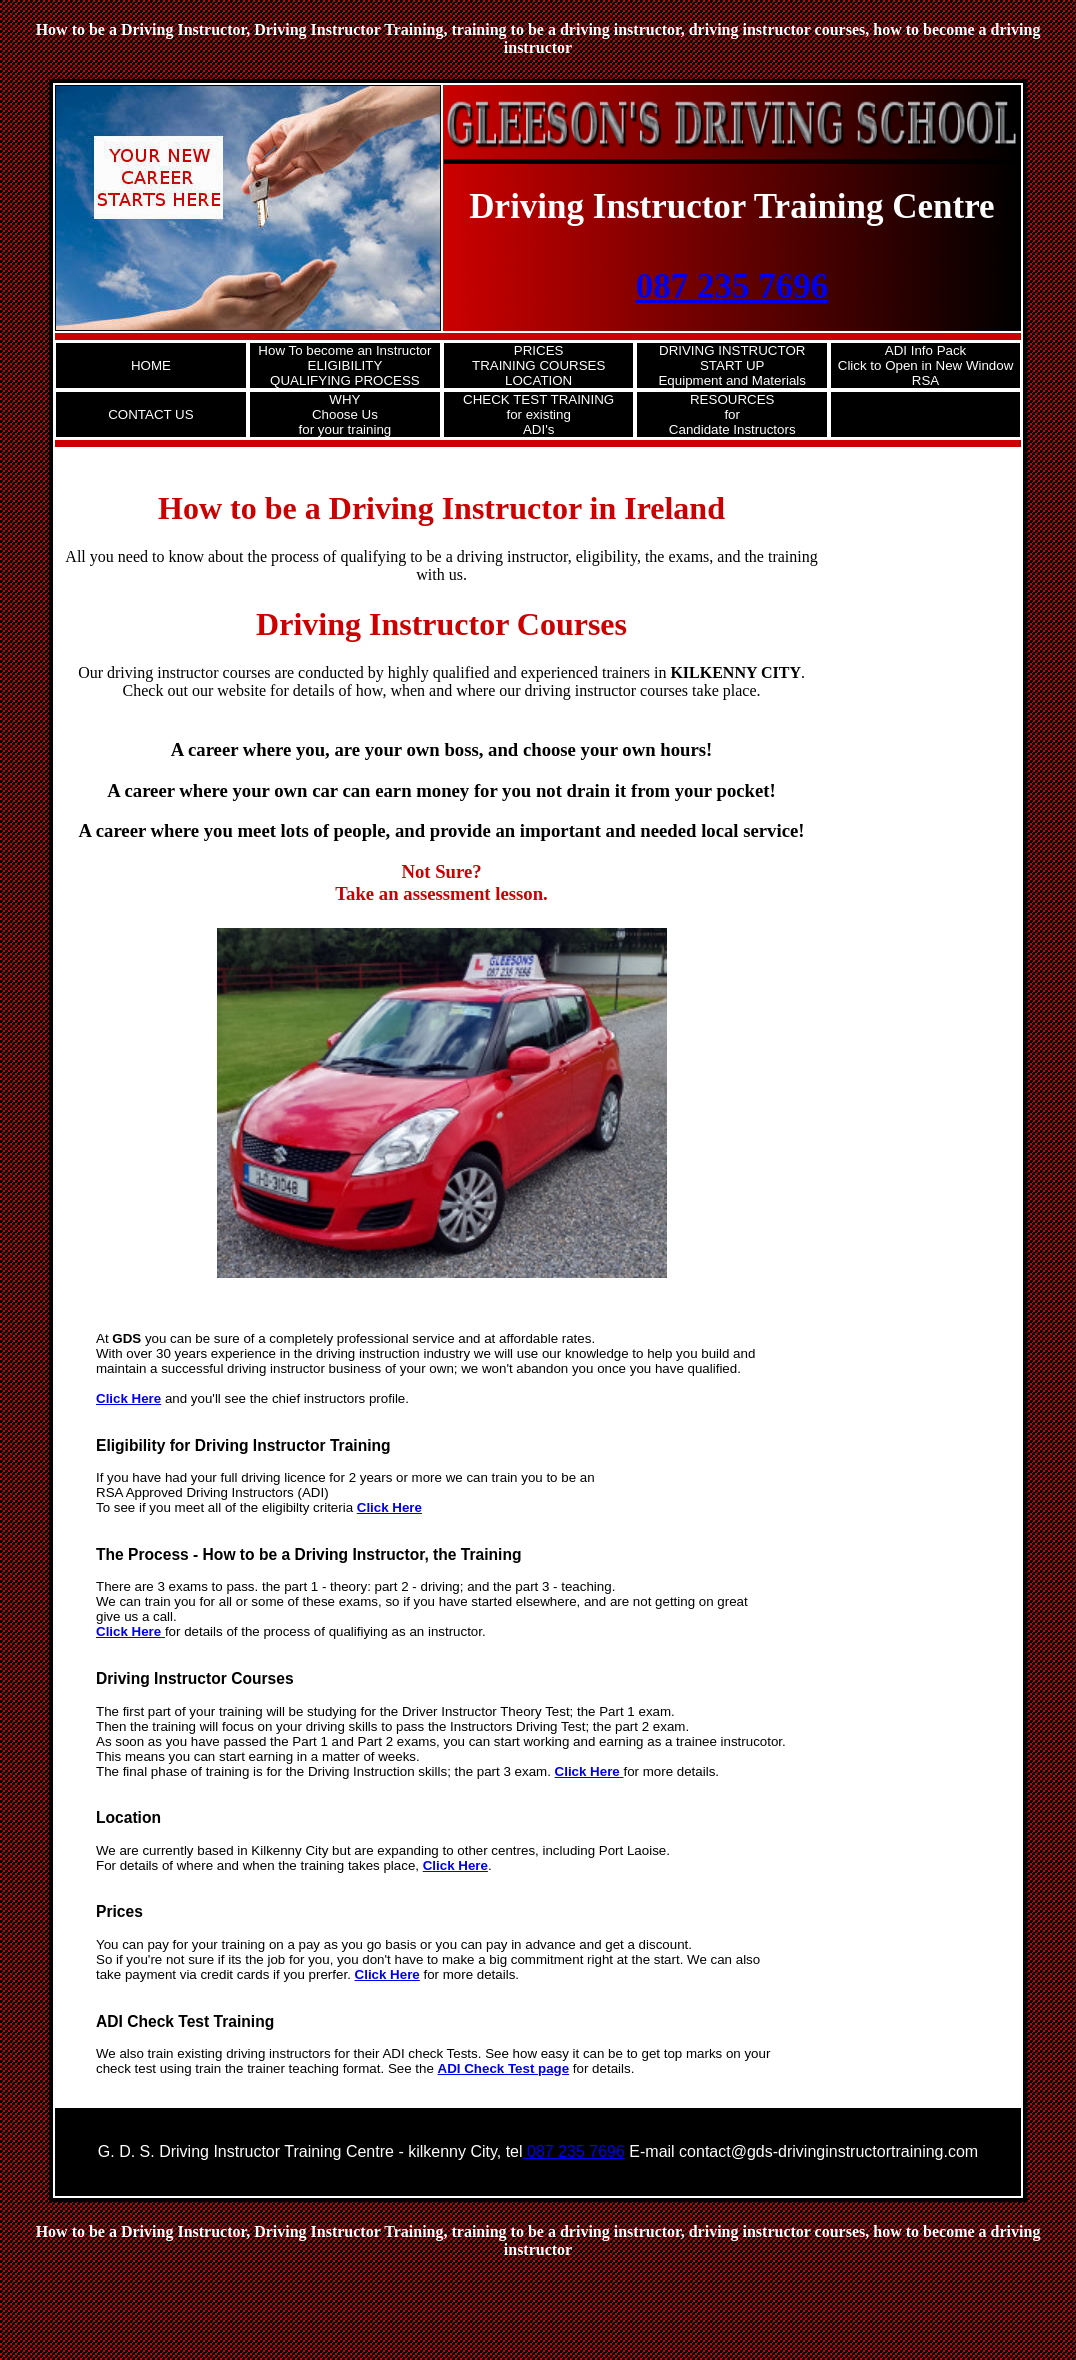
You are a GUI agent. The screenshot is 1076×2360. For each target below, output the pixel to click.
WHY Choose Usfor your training (345, 414)
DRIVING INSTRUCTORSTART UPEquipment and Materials (731, 365)
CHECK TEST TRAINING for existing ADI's (538, 414)
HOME (151, 365)
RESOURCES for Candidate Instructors (732, 414)
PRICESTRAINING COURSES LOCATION (538, 365)
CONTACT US (150, 414)
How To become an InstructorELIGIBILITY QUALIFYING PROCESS (344, 365)
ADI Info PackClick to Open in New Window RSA (926, 365)
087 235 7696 (732, 286)
